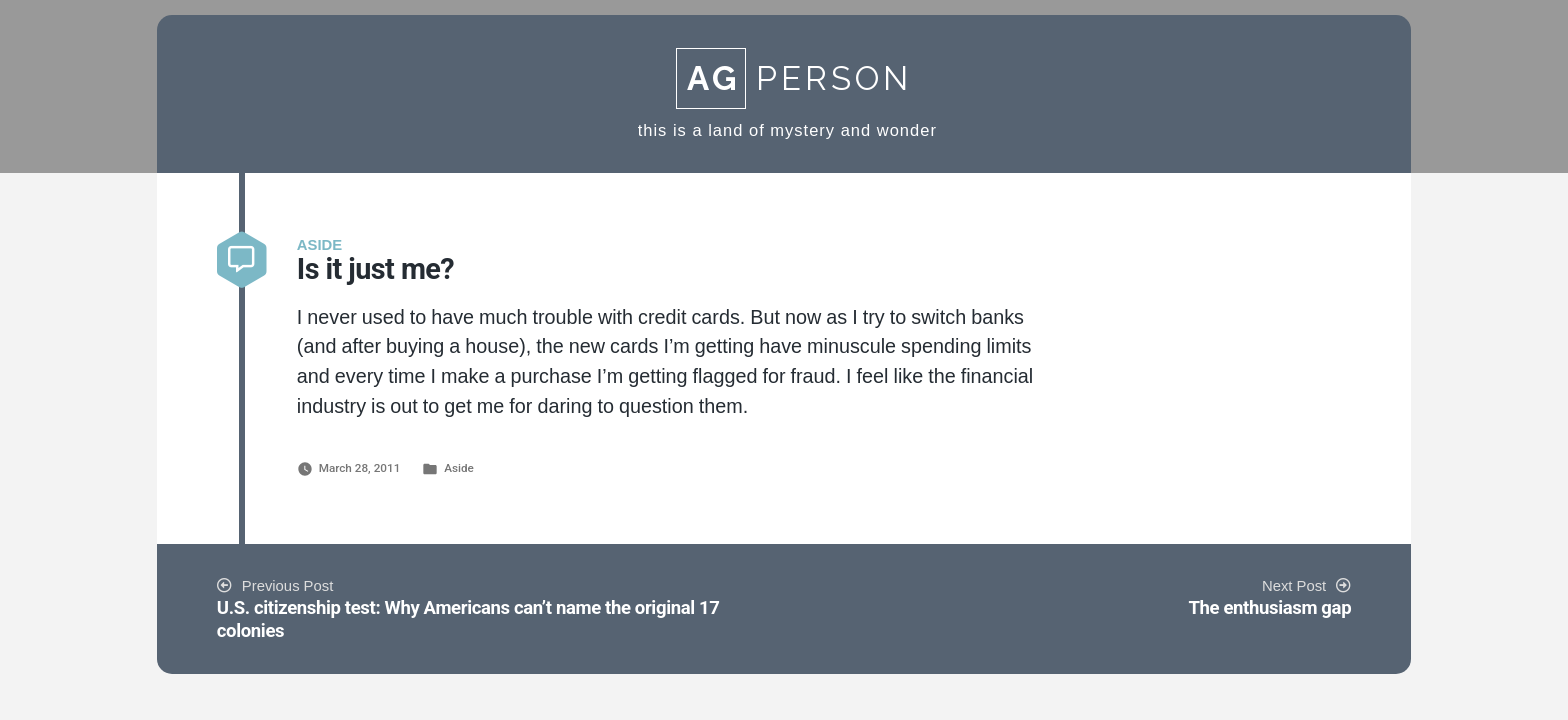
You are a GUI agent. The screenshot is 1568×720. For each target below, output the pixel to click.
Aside (459, 468)
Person (794, 78)
